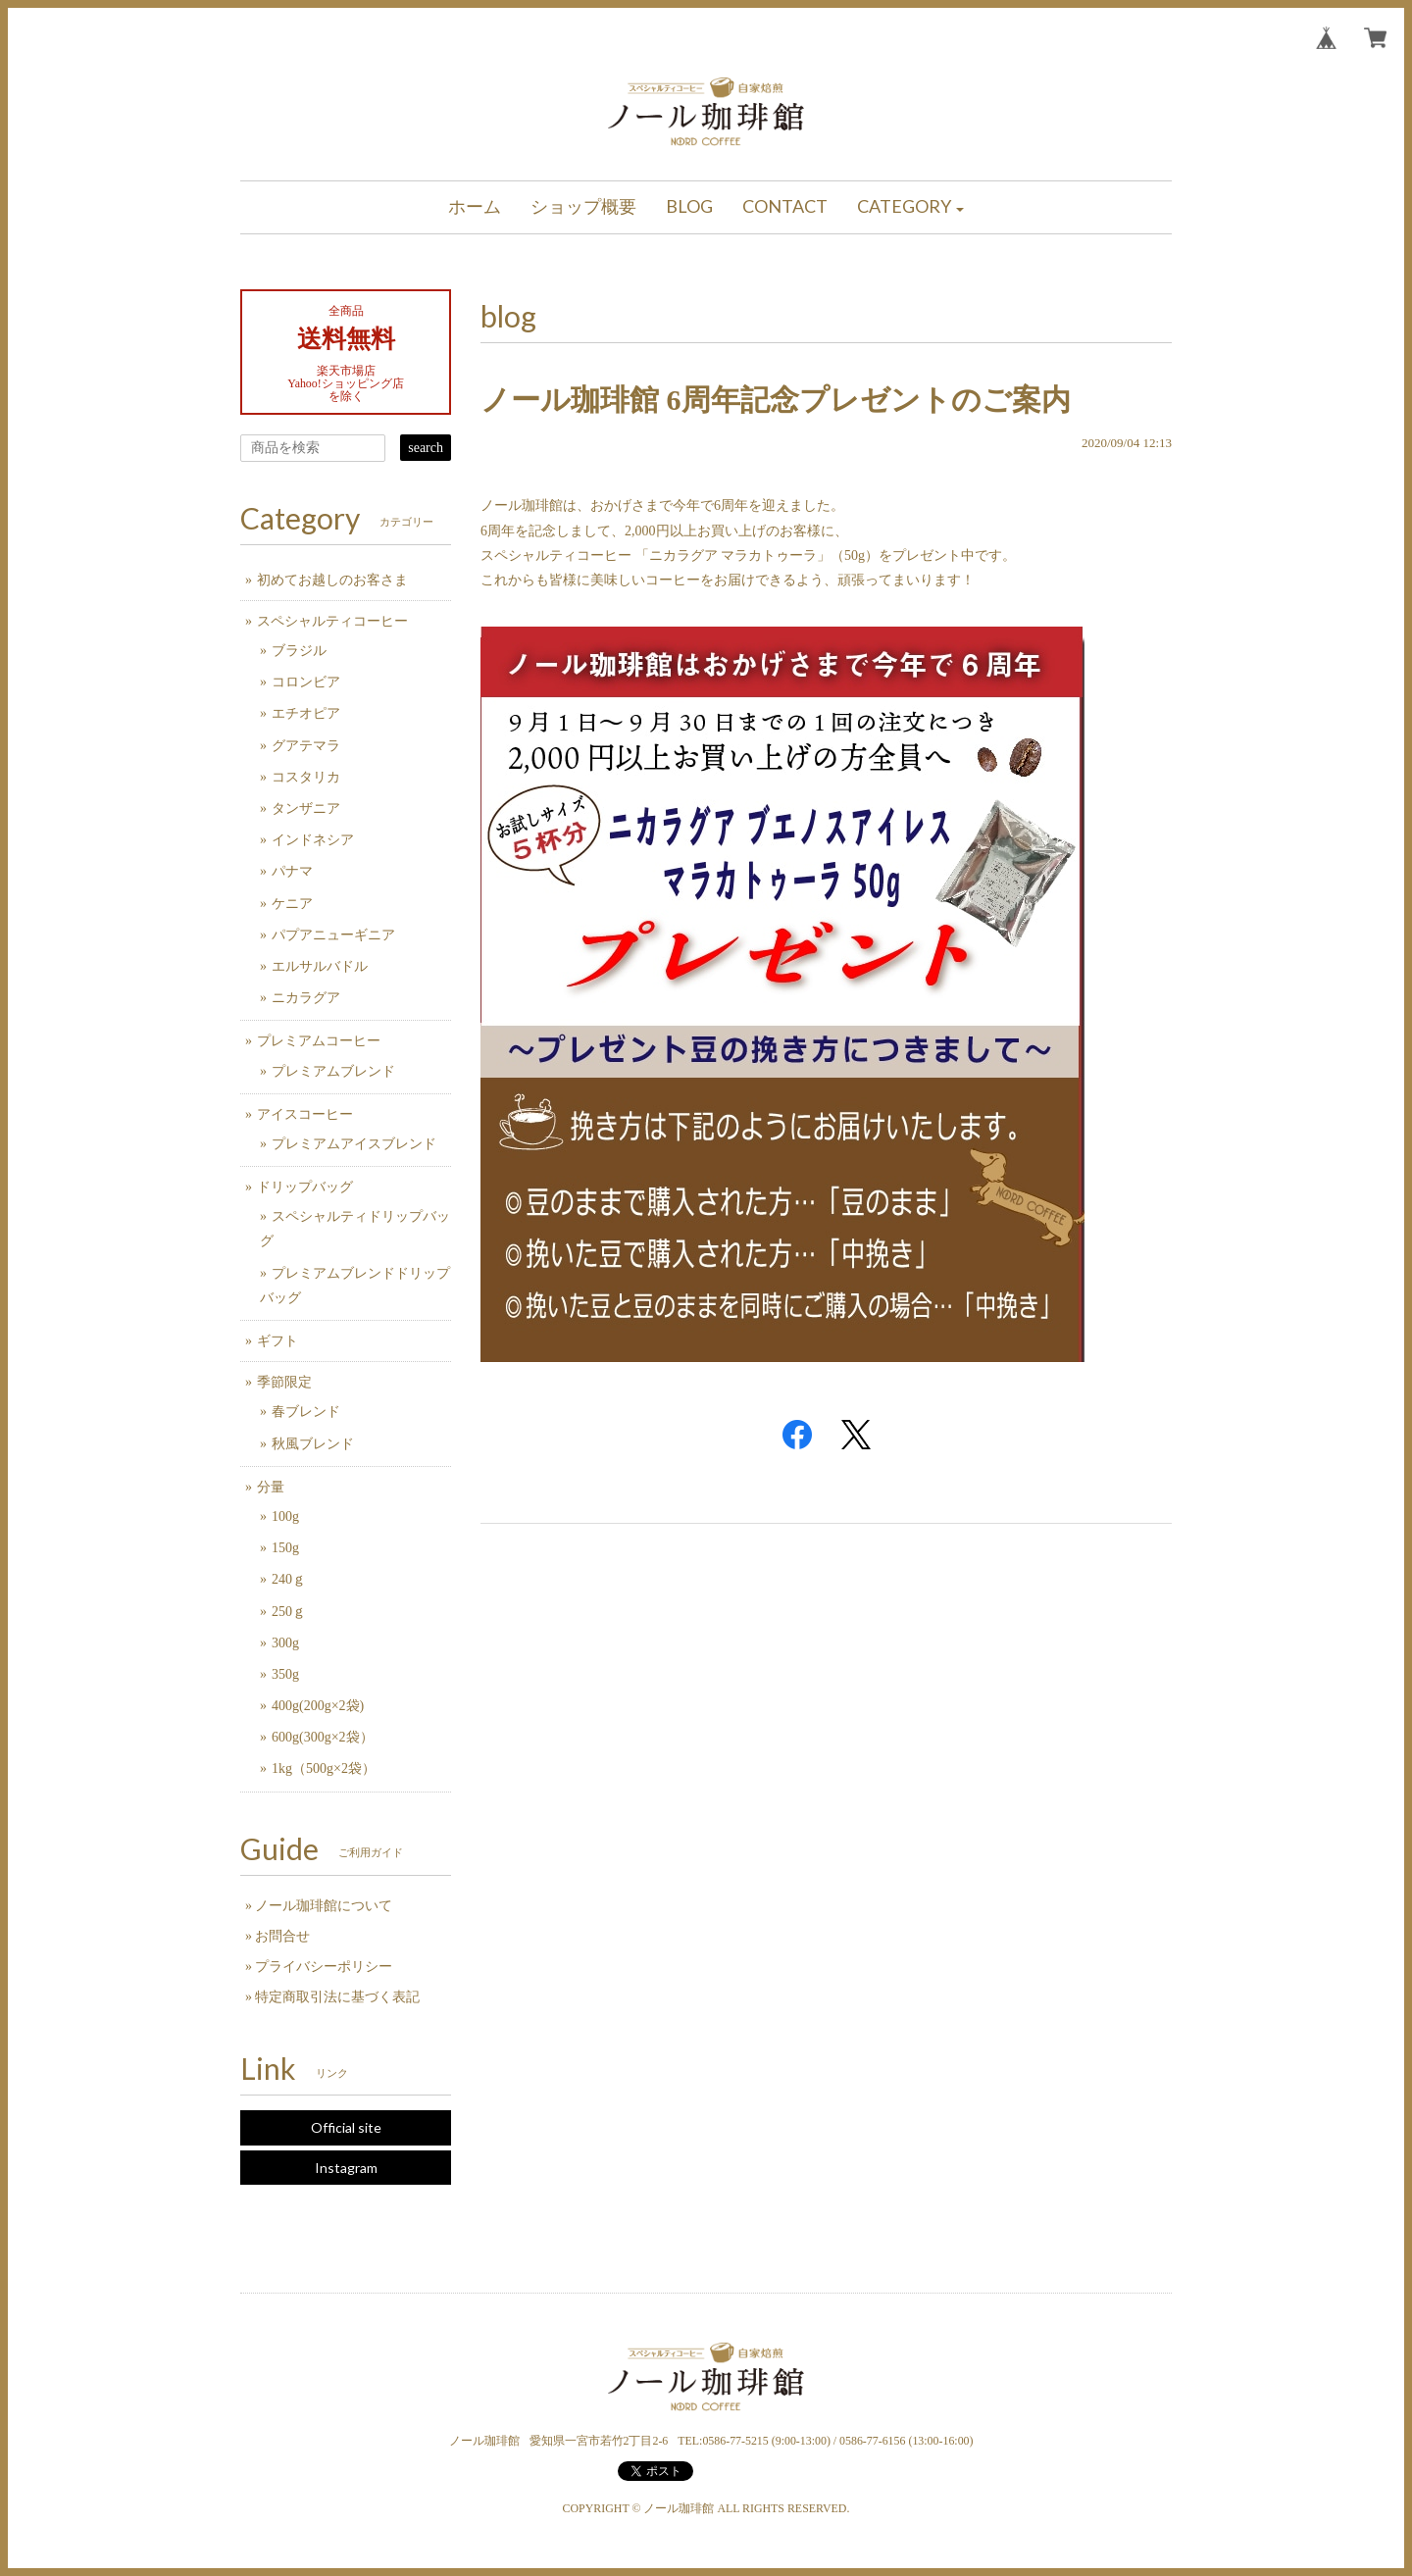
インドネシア (313, 840)
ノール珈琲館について (323, 1905)
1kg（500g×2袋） (324, 1768)
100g (285, 1516)
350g (285, 1674)
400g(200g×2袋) (318, 1705)
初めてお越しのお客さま (332, 580)
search (425, 447)
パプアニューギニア (333, 935)
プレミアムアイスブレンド (354, 1143)
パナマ (292, 871)
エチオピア (306, 713)
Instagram (346, 2167)
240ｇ (289, 1579)
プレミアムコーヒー (318, 1041)
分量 (270, 1487)
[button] (911, 207)
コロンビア (306, 682)
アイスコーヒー (305, 1114)
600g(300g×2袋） (323, 1737)
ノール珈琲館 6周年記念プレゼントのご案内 (775, 399)
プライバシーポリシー (323, 1966)
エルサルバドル (320, 966)
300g (285, 1643)
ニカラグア (306, 997)
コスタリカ (306, 777)
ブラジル (299, 650)
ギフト (277, 1341)
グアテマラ (306, 745)
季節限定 (284, 1382)
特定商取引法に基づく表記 (337, 1997)
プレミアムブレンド (333, 1071)
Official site (346, 2127)
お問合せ (282, 1936)
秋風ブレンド (313, 1444)
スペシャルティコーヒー (332, 621)
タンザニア (306, 808)
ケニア (292, 903)
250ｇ (289, 1611)
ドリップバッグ (305, 1187)
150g (285, 1548)
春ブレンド (306, 1411)
